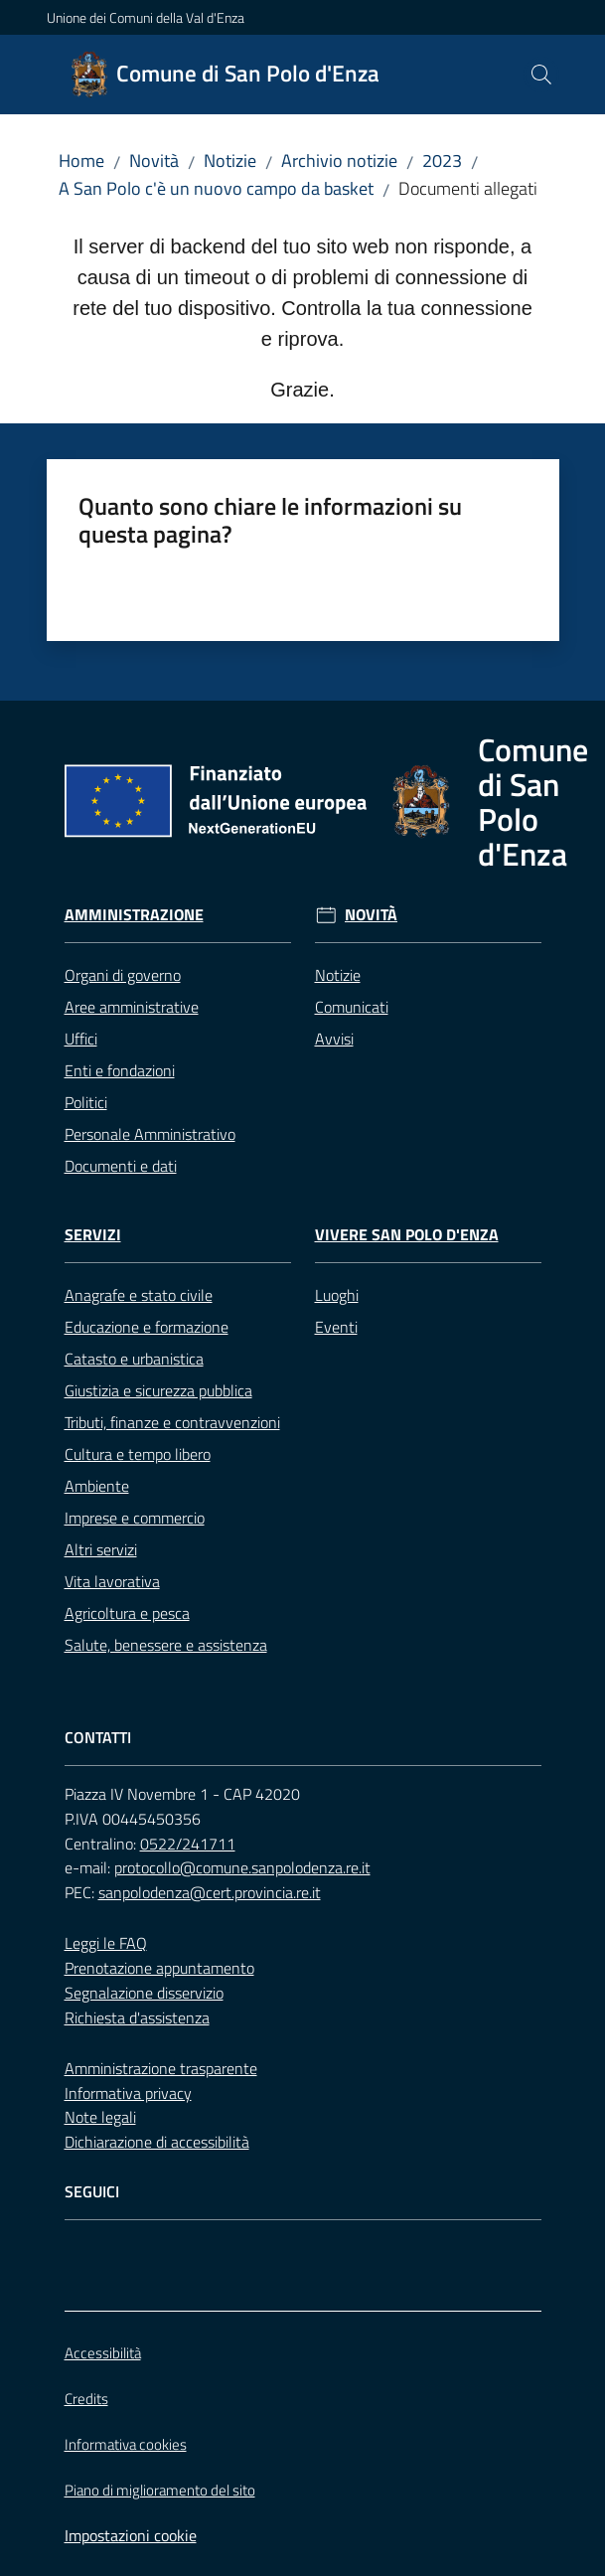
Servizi (93, 1234)
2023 (442, 160)
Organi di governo (123, 975)
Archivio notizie (339, 160)
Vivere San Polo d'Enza (407, 1234)
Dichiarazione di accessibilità (157, 2142)
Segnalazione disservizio (144, 1993)
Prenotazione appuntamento (159, 1968)
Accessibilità (103, 2352)
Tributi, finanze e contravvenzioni (172, 1422)
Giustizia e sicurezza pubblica (158, 1390)
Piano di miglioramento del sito (160, 2490)
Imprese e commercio (135, 1518)
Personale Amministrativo (150, 1134)
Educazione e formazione (146, 1327)
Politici (86, 1102)
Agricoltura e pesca (127, 1613)
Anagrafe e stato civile (139, 1295)
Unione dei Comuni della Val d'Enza (145, 17)
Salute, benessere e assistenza (166, 1645)
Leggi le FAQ (106, 1943)
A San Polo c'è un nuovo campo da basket (216, 188)
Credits (86, 2398)
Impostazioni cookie (131, 2535)
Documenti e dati (121, 1166)
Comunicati (351, 1007)
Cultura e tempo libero (138, 1454)
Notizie (230, 160)
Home (81, 160)
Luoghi (337, 1295)
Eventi (336, 1327)
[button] (541, 74)
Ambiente (97, 1486)
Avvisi (334, 1038)
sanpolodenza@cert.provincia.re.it (209, 1892)
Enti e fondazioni (120, 1070)
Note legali (100, 2117)
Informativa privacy (128, 2093)
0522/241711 (187, 1843)
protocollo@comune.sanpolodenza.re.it (242, 1867)
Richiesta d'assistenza (137, 2017)
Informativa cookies (126, 2444)
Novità (154, 160)
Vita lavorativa (112, 1581)
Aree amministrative (132, 1007)
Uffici (81, 1038)
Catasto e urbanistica (134, 1358)
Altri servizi (101, 1549)
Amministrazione (134, 914)
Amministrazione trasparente (161, 2068)
